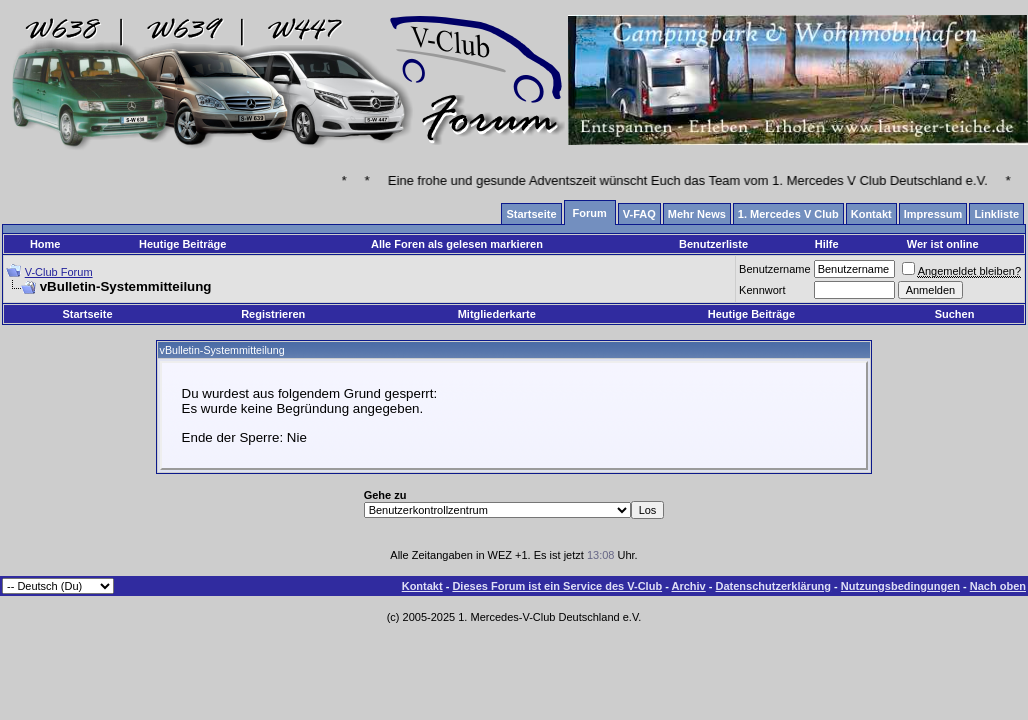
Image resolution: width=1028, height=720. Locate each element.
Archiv (688, 586)
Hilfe (827, 244)
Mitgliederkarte (497, 314)
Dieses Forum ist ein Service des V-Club (557, 586)
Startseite (87, 314)
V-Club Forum (59, 272)
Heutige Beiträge (182, 244)
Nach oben (998, 586)
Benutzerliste (713, 244)
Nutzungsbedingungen (900, 586)
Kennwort (762, 290)
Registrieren (273, 314)
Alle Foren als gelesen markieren (457, 244)
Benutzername (775, 269)
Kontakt (422, 586)
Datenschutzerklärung (774, 586)
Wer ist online (943, 244)
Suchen (955, 314)
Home (45, 244)
